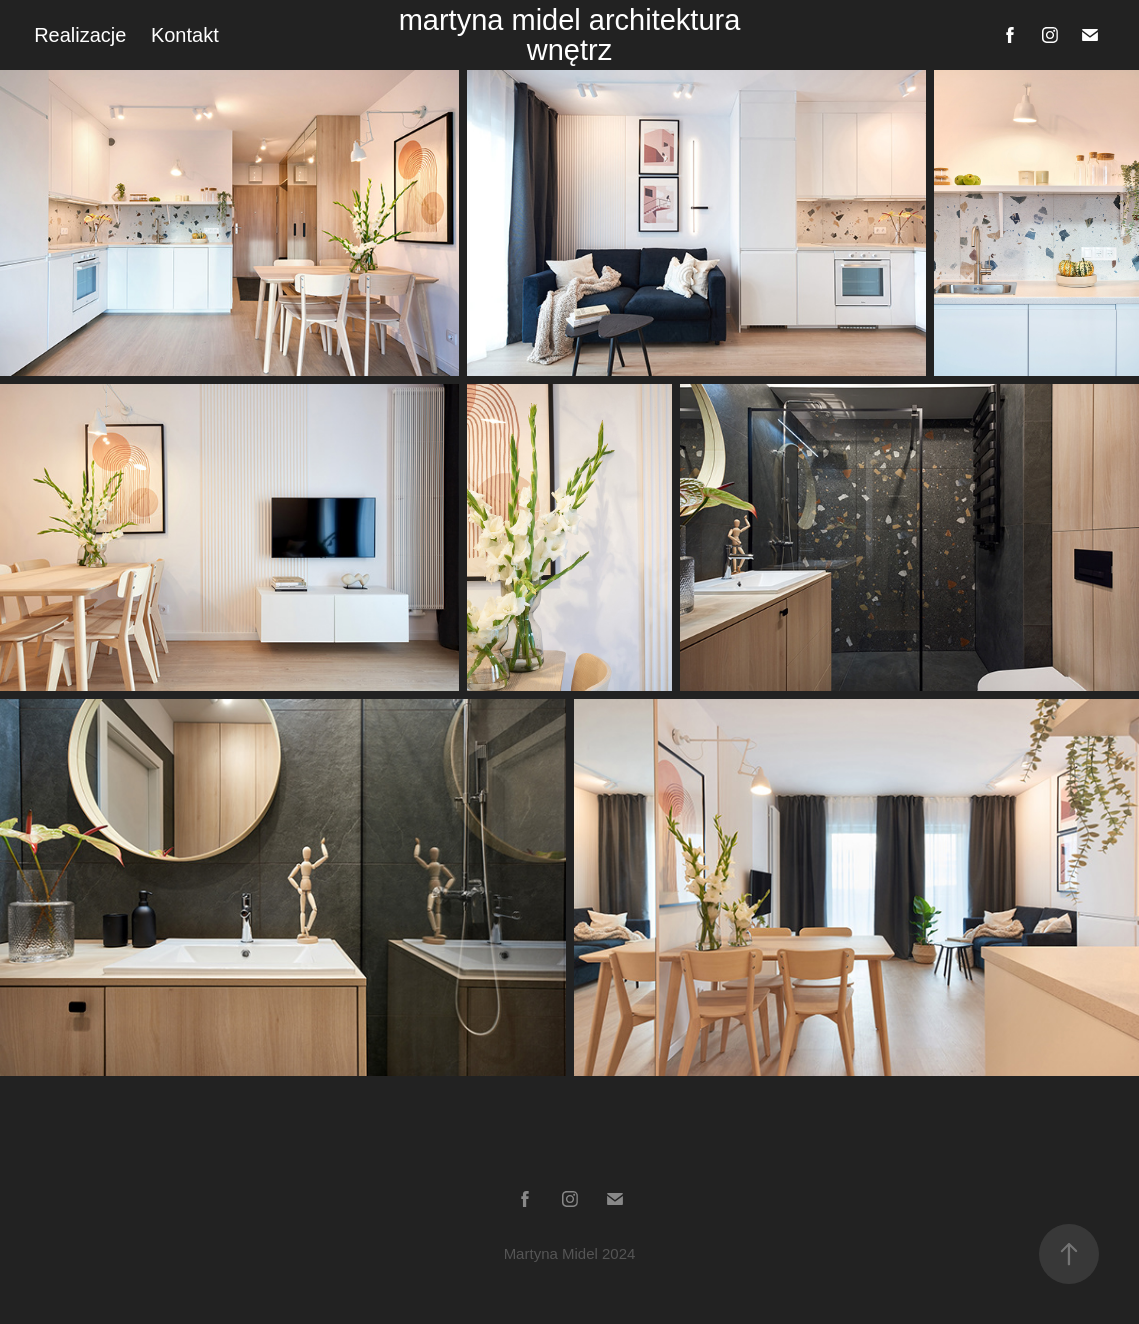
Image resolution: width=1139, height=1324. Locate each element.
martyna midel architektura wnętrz (574, 35)
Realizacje (80, 35)
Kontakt (185, 35)
